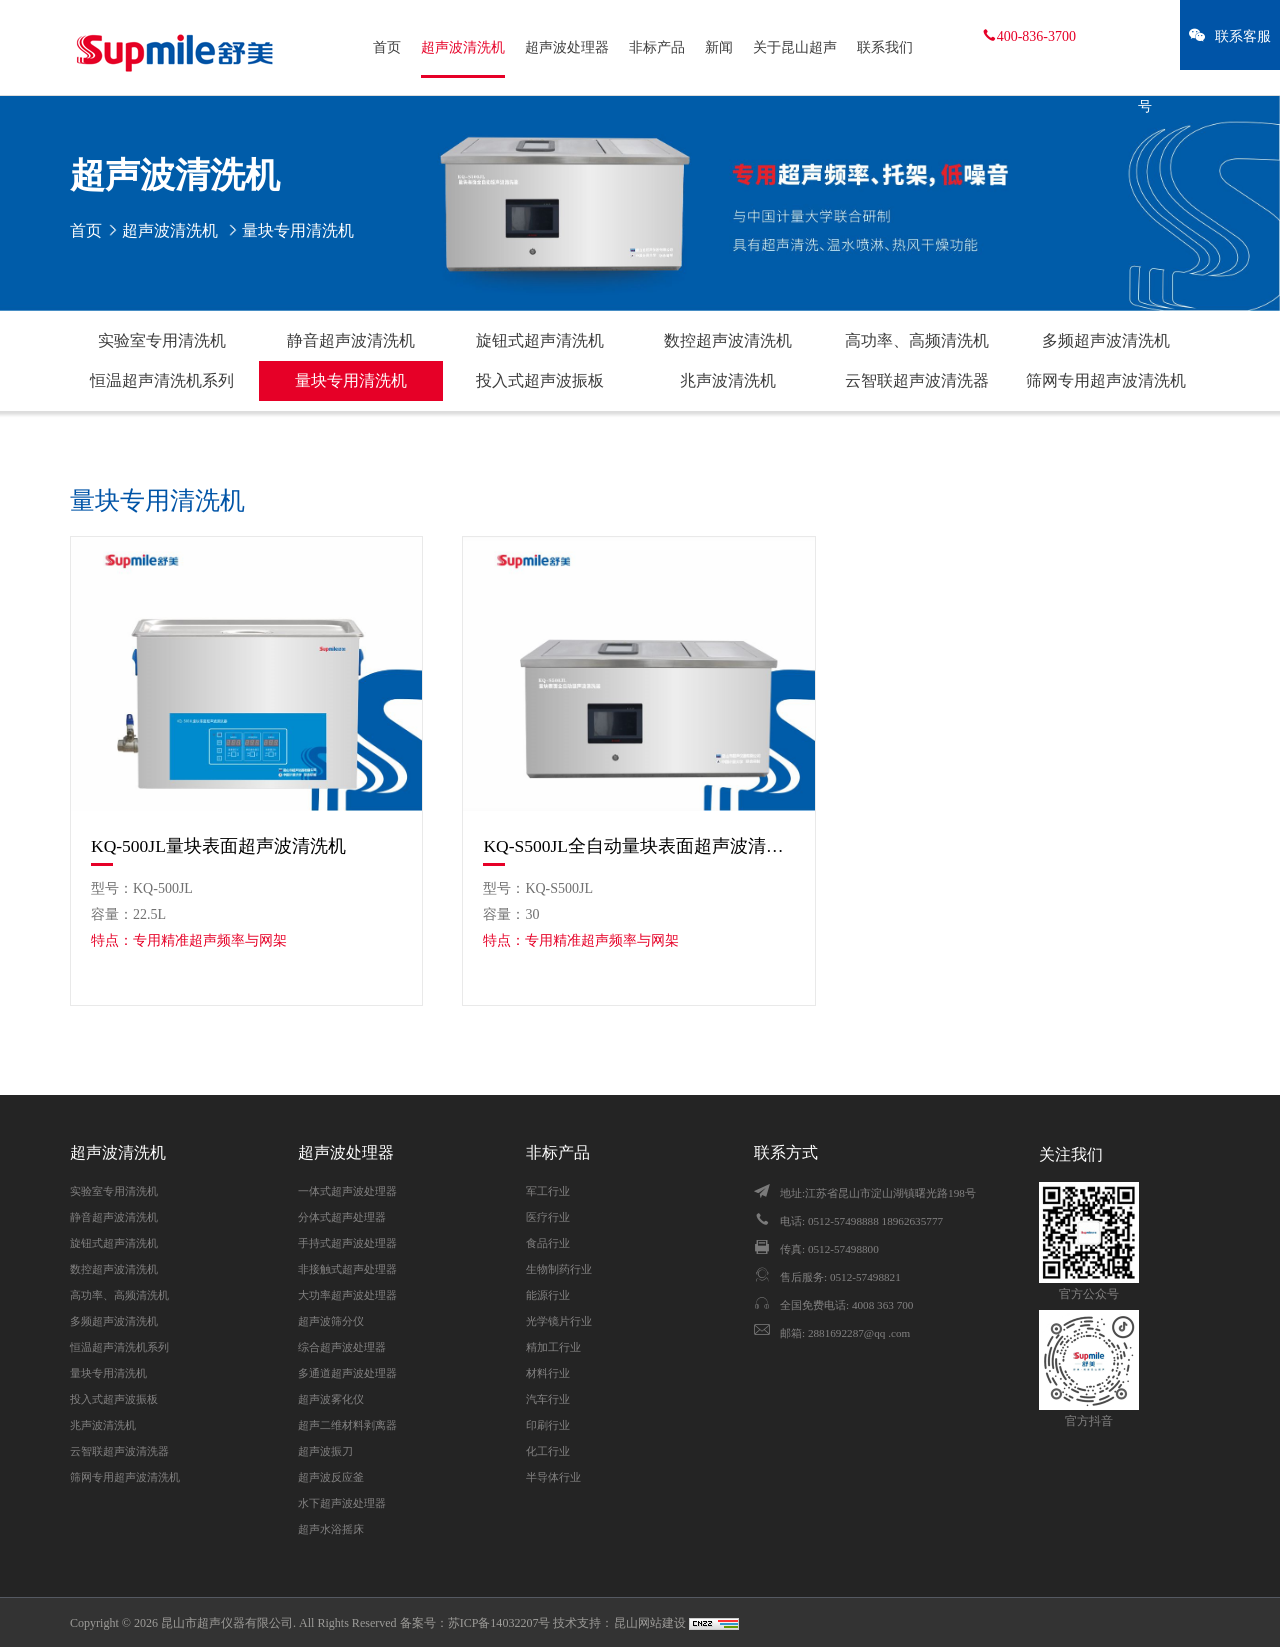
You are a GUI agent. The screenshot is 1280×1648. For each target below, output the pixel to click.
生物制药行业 (559, 1269)
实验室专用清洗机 (162, 340)
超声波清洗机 (463, 47)
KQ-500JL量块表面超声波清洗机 (218, 846)
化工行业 (548, 1451)
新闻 (719, 47)
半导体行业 (553, 1477)
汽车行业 (548, 1399)
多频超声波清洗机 (1106, 340)
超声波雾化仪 (331, 1399)
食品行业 (548, 1243)
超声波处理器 (567, 47)
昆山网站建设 (651, 1623)
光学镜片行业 (559, 1321)
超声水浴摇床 (331, 1529)
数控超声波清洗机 (728, 340)
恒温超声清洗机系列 (162, 380)
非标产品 (657, 47)
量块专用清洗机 (351, 380)
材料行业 (548, 1373)
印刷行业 (548, 1425)
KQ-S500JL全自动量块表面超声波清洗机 (638, 846)
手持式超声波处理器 (347, 1243)
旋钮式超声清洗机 (540, 340)
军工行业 (548, 1191)
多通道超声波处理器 (347, 1373)
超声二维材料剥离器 (347, 1425)
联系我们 (885, 47)
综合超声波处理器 (342, 1347)
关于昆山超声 (795, 47)
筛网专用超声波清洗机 (1106, 380)
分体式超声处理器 (342, 1217)
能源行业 (548, 1295)
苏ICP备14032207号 (499, 1623)
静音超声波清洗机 (351, 340)
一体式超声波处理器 (347, 1191)
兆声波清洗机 (728, 380)
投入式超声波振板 (540, 380)
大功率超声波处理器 (347, 1295)
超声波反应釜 (331, 1477)
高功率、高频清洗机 (917, 340)
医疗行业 (548, 1217)
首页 (387, 47)
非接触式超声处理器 (347, 1269)
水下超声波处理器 (342, 1503)
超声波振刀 (325, 1451)
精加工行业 (553, 1347)
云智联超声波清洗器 (917, 380)
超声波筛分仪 (331, 1321)
